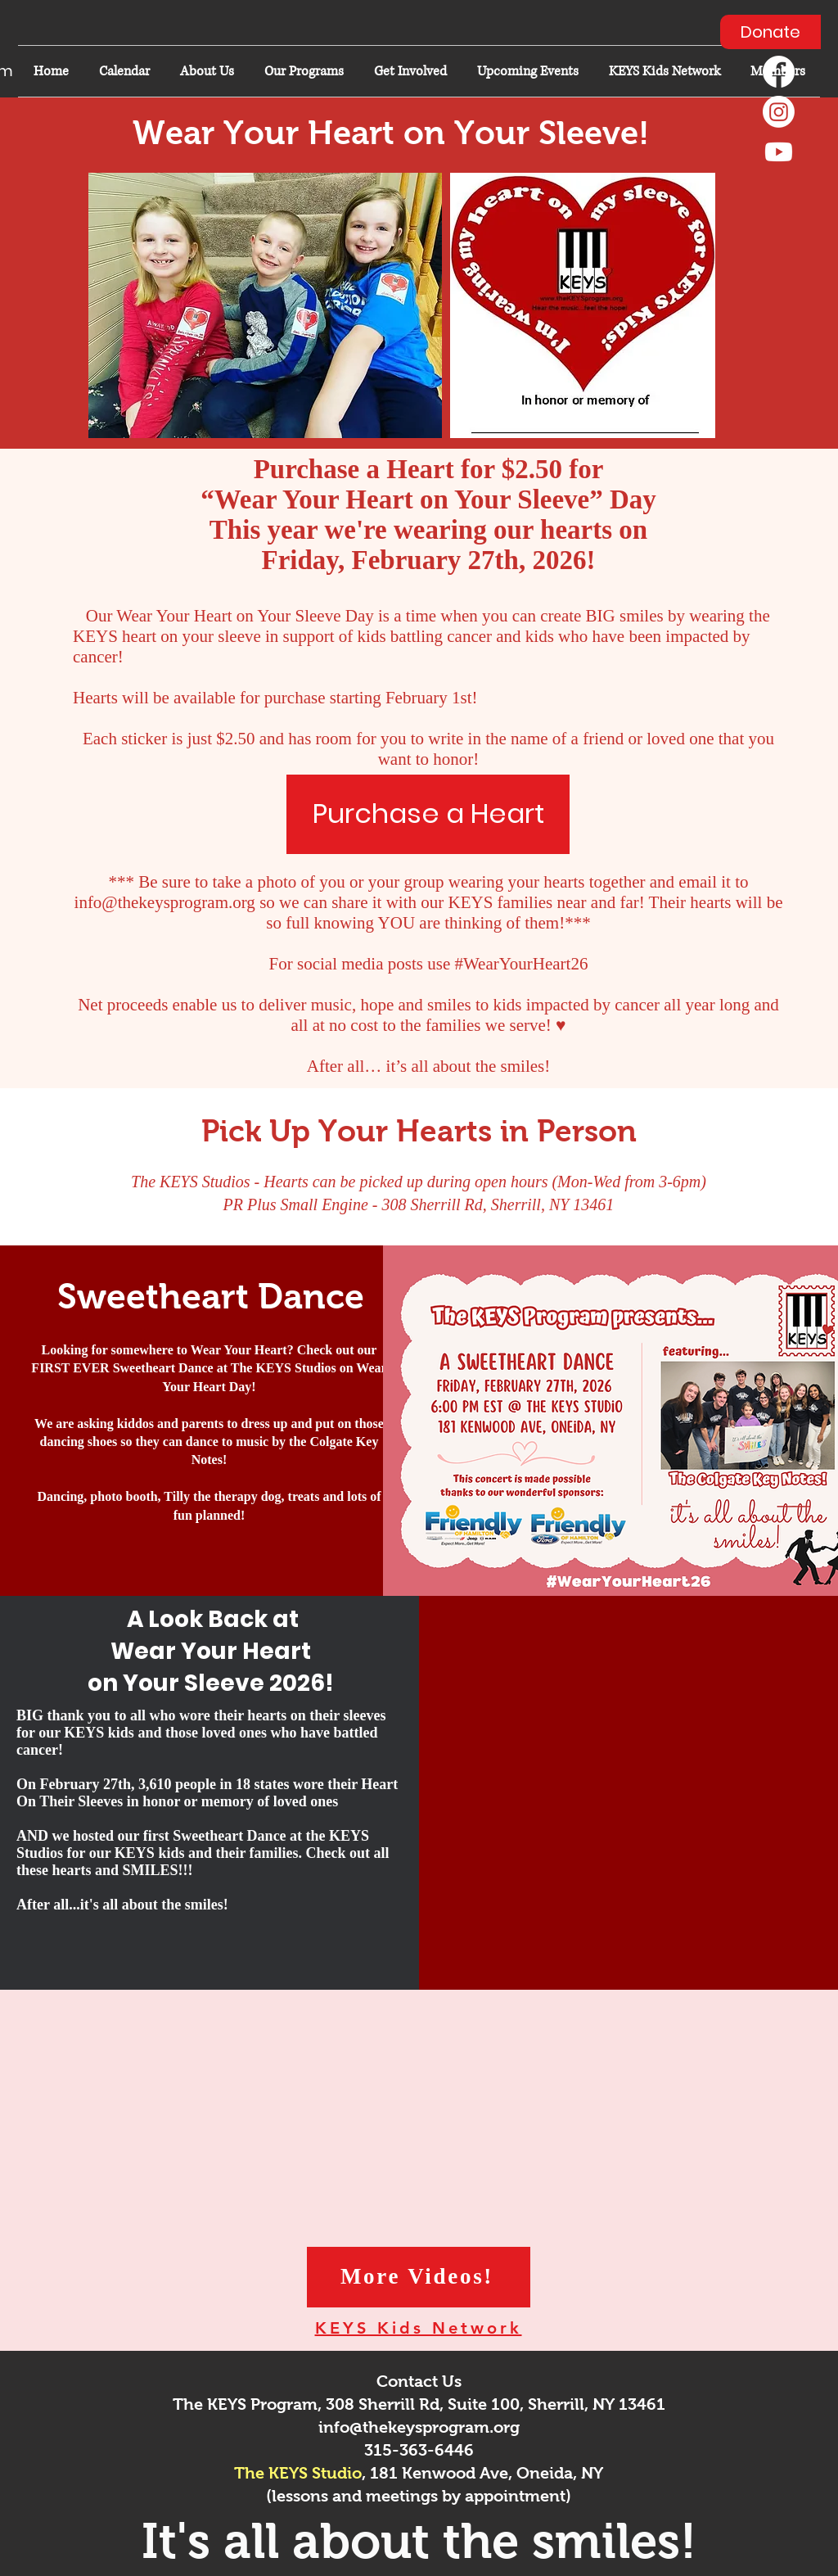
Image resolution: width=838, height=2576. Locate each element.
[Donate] (770, 32)
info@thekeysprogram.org (164, 902)
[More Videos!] (418, 2277)
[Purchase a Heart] (428, 814)
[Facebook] (779, 72)
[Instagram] (779, 112)
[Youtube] (779, 152)
